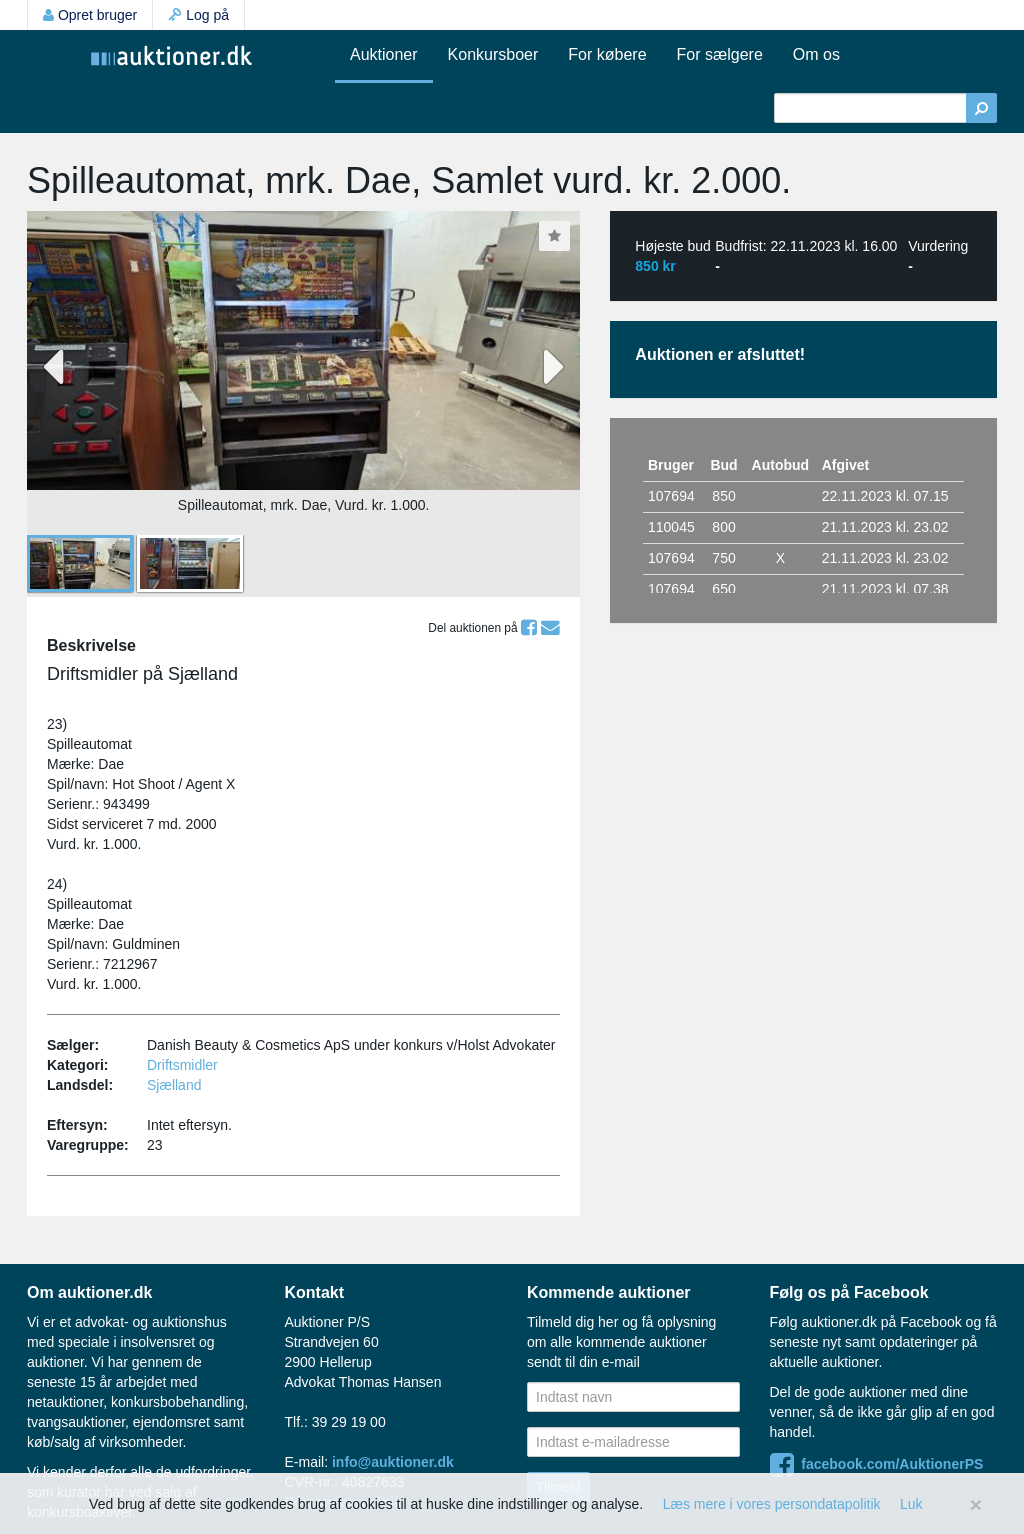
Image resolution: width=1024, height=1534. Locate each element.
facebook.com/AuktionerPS (877, 1464)
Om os (816, 54)
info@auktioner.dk (393, 1462)
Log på (198, 15)
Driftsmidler (182, 1065)
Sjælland (174, 1085)
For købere (607, 54)
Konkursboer (493, 54)
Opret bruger (90, 15)
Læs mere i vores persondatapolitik (772, 1504)
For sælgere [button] (720, 54)
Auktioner (384, 54)
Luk (911, 1504)
